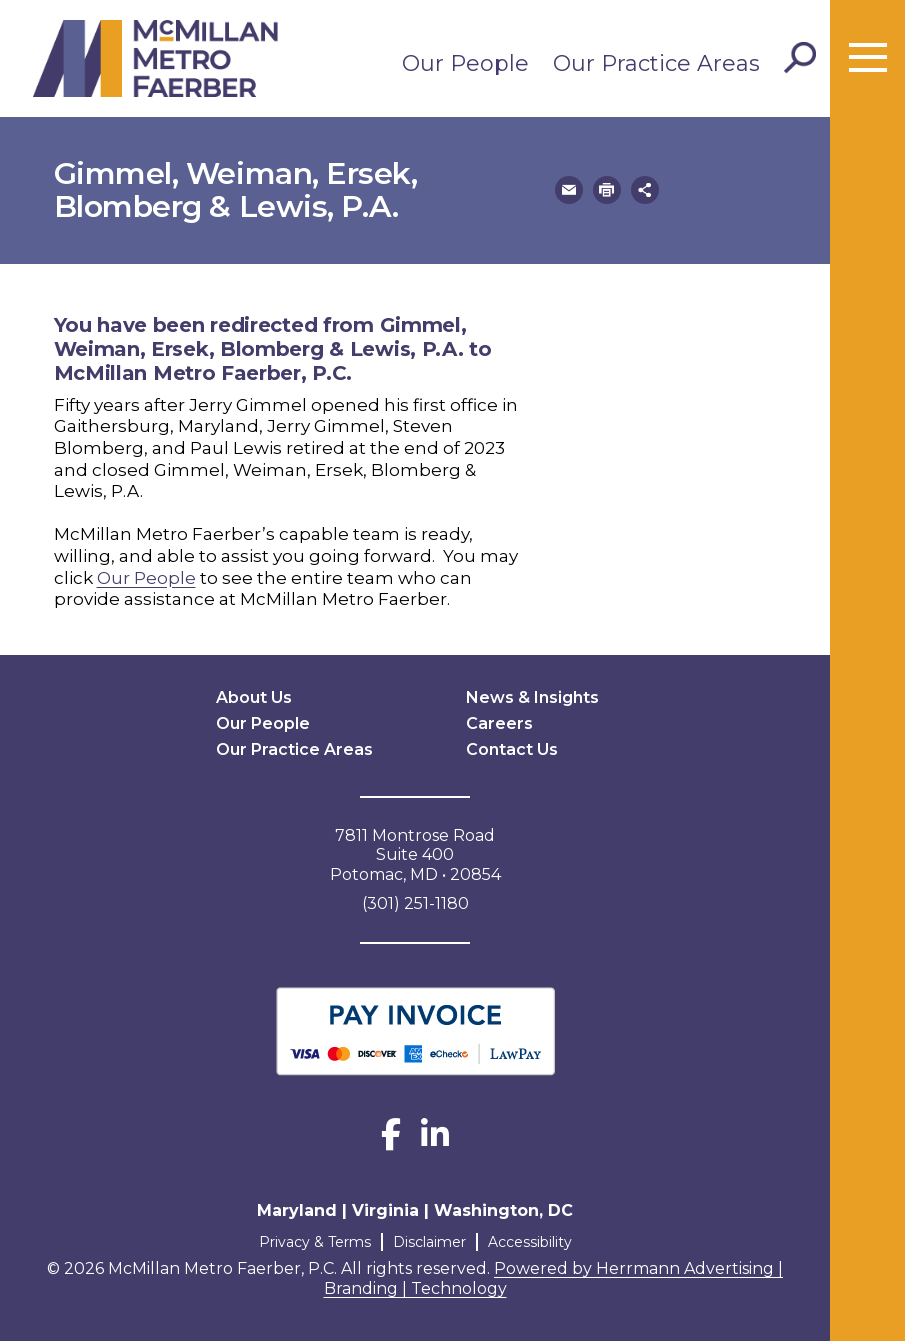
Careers (499, 723)
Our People (465, 63)
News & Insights (532, 697)
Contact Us (512, 749)
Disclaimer (429, 1242)
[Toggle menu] (868, 58)
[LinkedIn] (435, 1140)
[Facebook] (391, 1140)
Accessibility (530, 1242)
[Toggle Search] (800, 58)
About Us (254, 697)
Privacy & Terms (315, 1242)
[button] (569, 190)
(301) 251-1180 (415, 903)
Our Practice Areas (656, 63)
